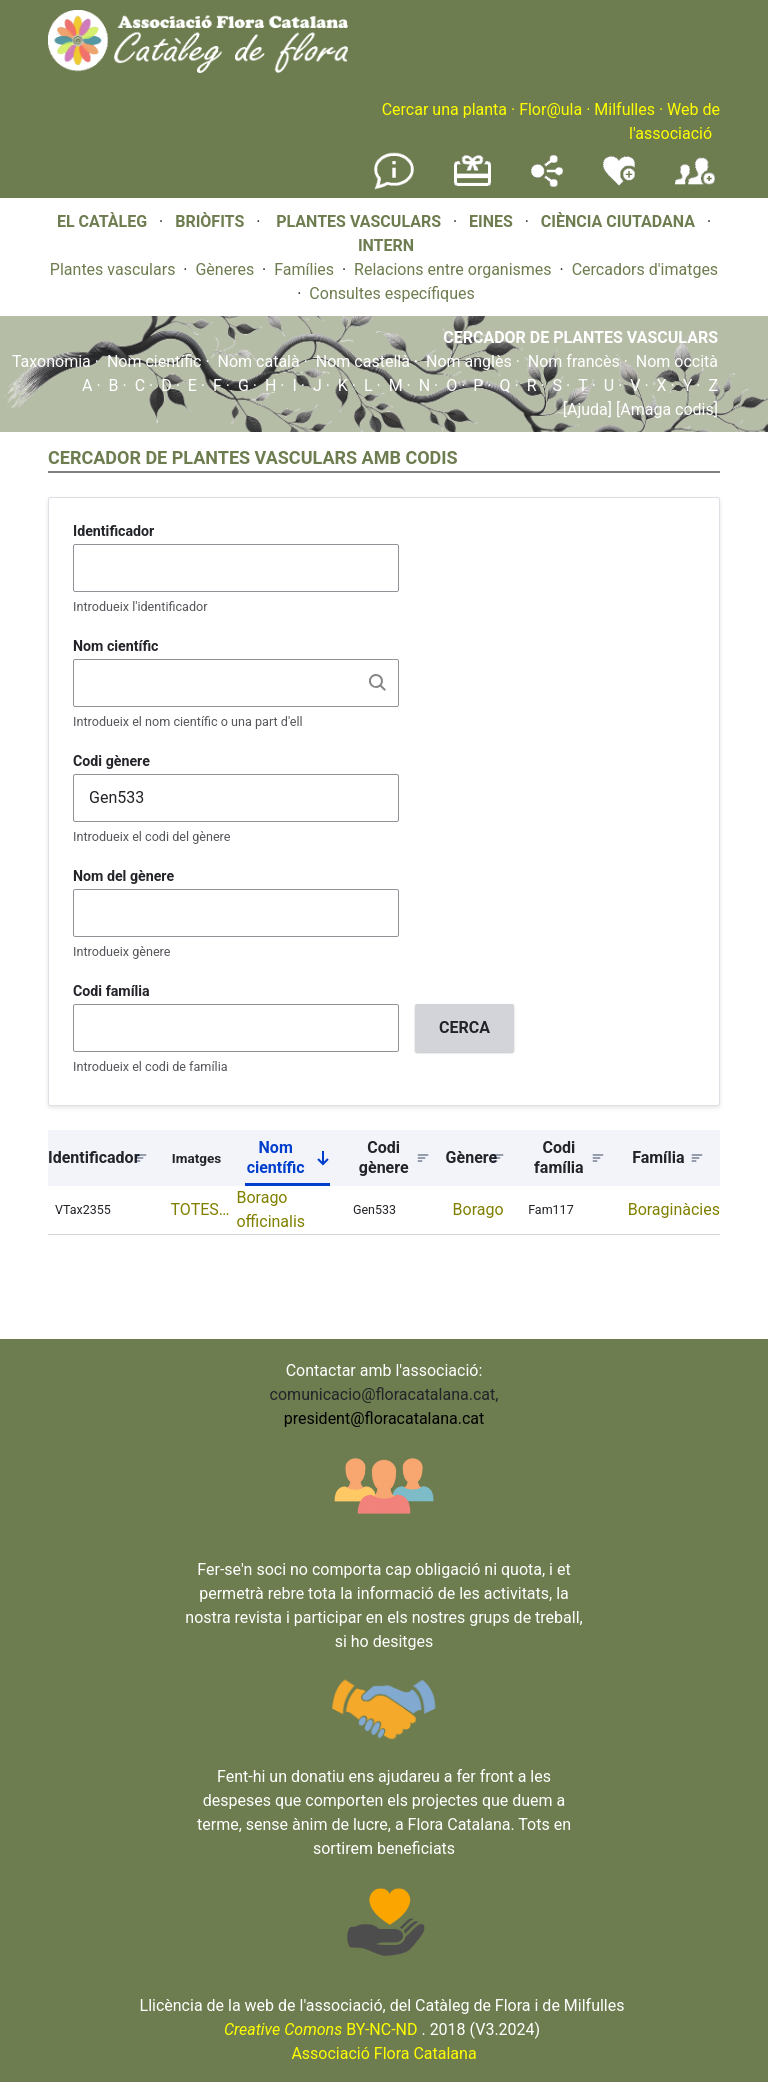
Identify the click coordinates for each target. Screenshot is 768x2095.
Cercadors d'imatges (645, 269)
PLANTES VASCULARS (358, 221)
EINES (491, 221)
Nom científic (154, 361)
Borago (478, 1209)
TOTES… (200, 1209)
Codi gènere (111, 761)
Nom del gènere (123, 876)
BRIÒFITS (211, 221)
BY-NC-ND (321, 2029)
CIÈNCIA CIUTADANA (618, 221)
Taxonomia (51, 361)
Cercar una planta (444, 109)
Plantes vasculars (113, 269)
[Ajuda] (587, 409)
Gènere (472, 1157)
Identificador (113, 531)
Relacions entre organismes (453, 269)
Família (658, 1157)
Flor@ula (550, 109)
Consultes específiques (391, 293)
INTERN (386, 245)
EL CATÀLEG (102, 221)
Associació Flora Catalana (383, 2053)
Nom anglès (469, 361)
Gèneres (224, 269)
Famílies (304, 269)
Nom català (259, 361)
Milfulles (624, 109)
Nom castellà (363, 361)
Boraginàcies (674, 1209)
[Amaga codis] (665, 409)
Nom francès (574, 361)
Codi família (111, 991)
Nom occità (677, 361)
